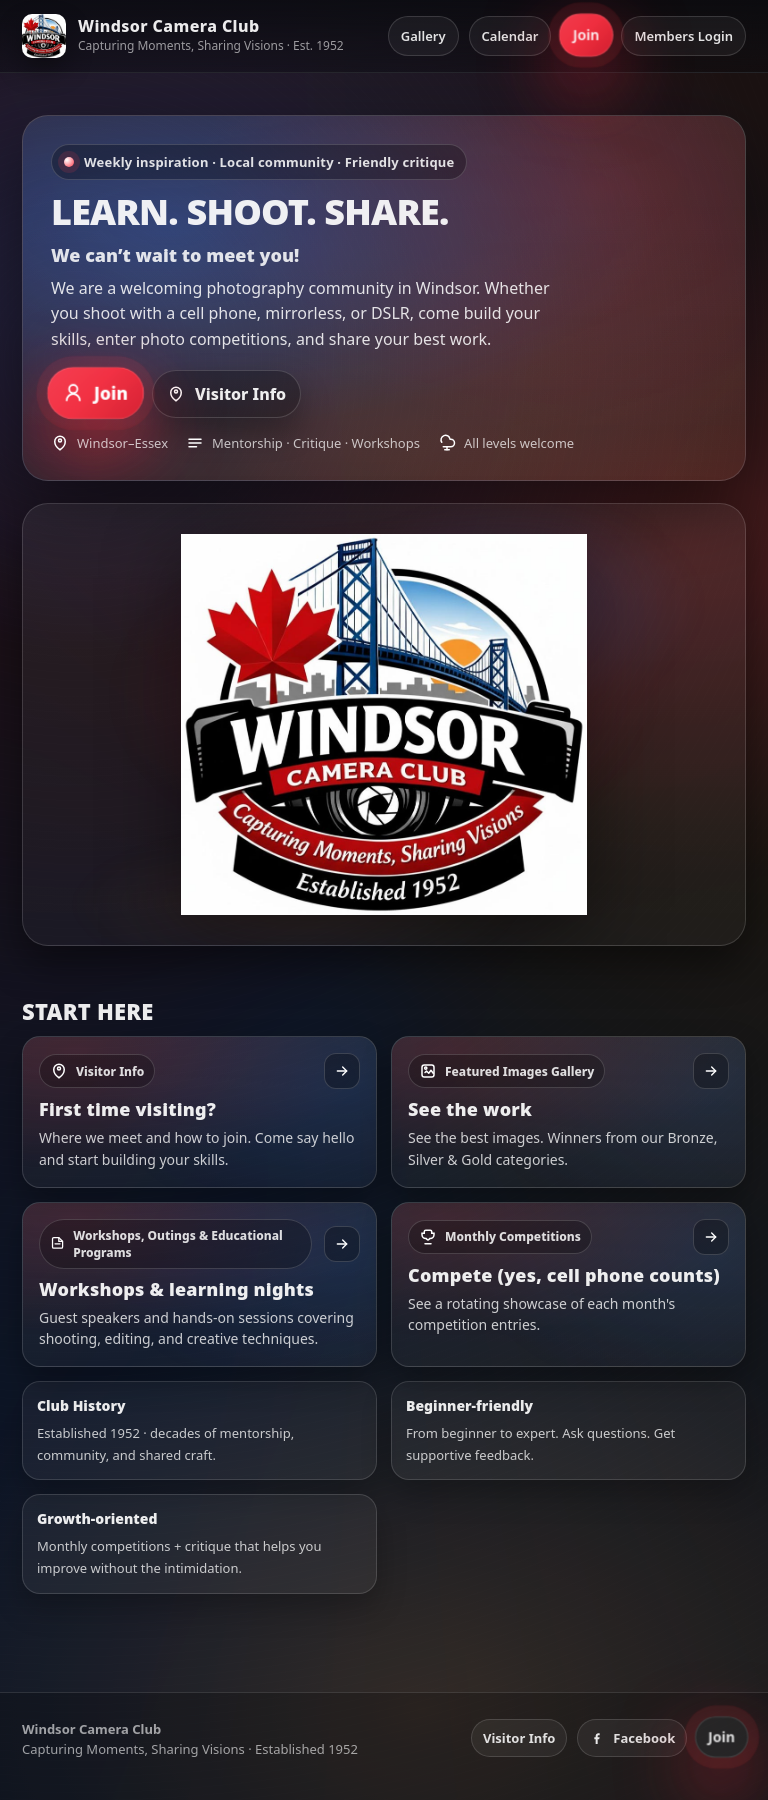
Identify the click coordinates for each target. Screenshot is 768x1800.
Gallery (423, 36)
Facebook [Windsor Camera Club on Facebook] (632, 1738)
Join (586, 35)
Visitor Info (226, 394)
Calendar (510, 36)
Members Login (683, 36)
